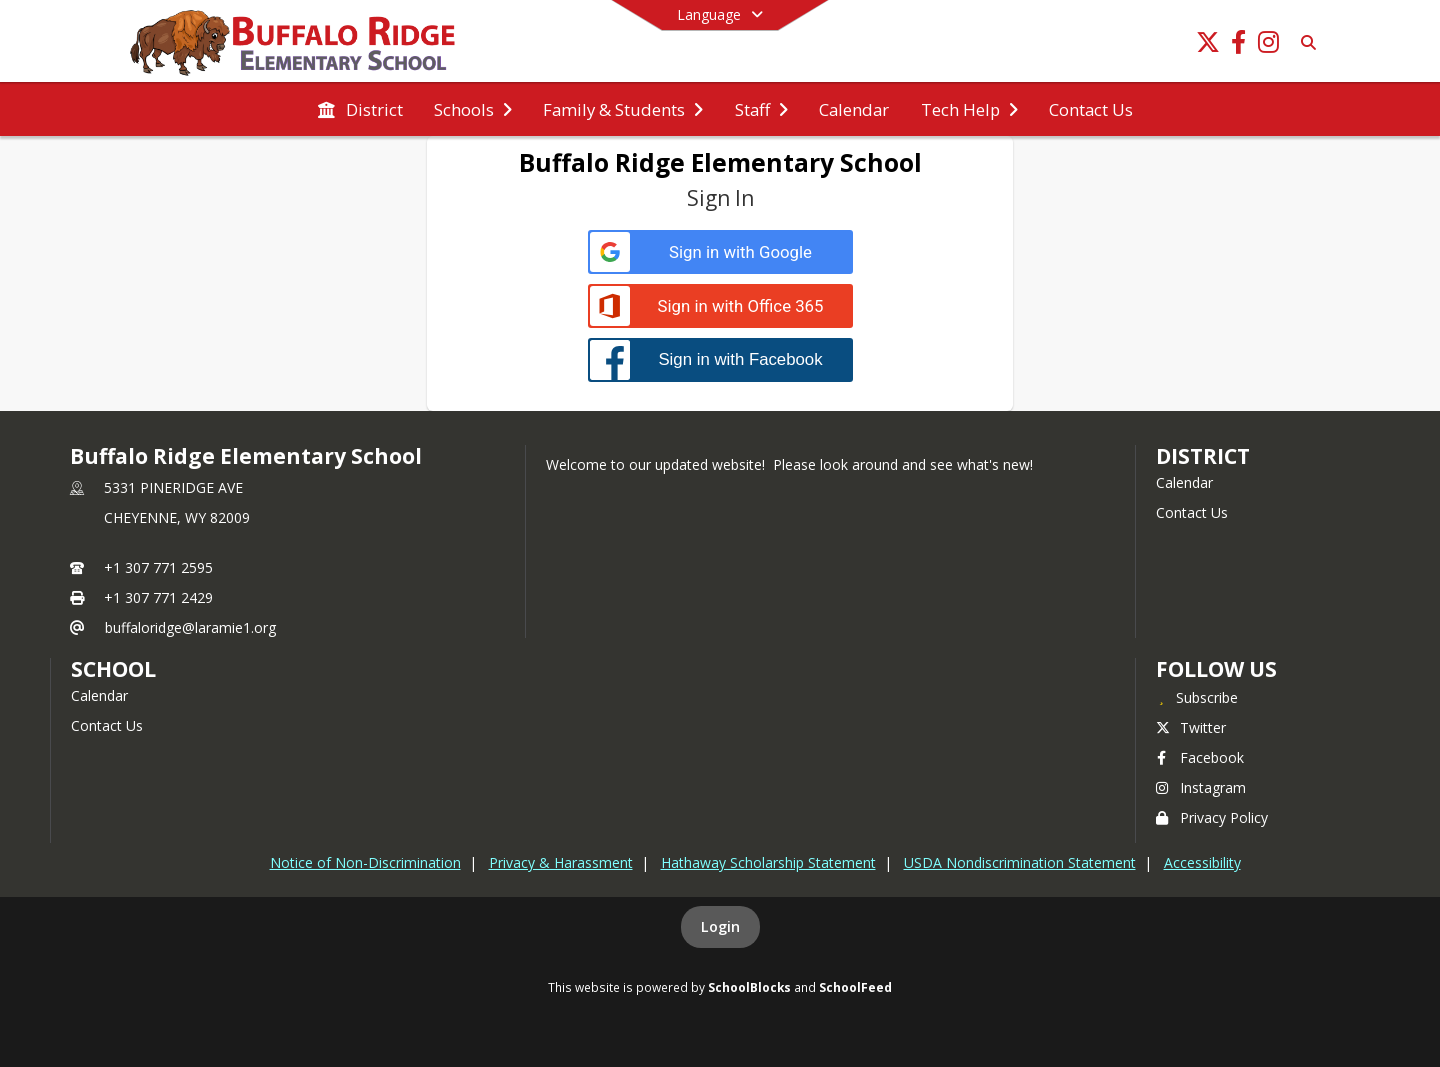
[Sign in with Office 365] (720, 306)
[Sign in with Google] (720, 252)
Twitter (1191, 727)
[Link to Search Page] (1304, 42)
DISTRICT (1203, 456)
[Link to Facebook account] (1238, 45)
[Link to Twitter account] (1208, 45)
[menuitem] (360, 110)
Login (720, 926)
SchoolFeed (855, 987)
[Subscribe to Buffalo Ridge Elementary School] (1197, 697)
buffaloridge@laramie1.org (190, 627)
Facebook (1200, 757)
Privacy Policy (1212, 817)
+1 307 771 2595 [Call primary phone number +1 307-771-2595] (158, 567)
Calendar (1184, 482)
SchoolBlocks (749, 987)
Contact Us (1192, 512)
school (113, 669)
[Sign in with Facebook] (720, 359)
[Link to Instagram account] (1268, 45)
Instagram (1201, 787)
